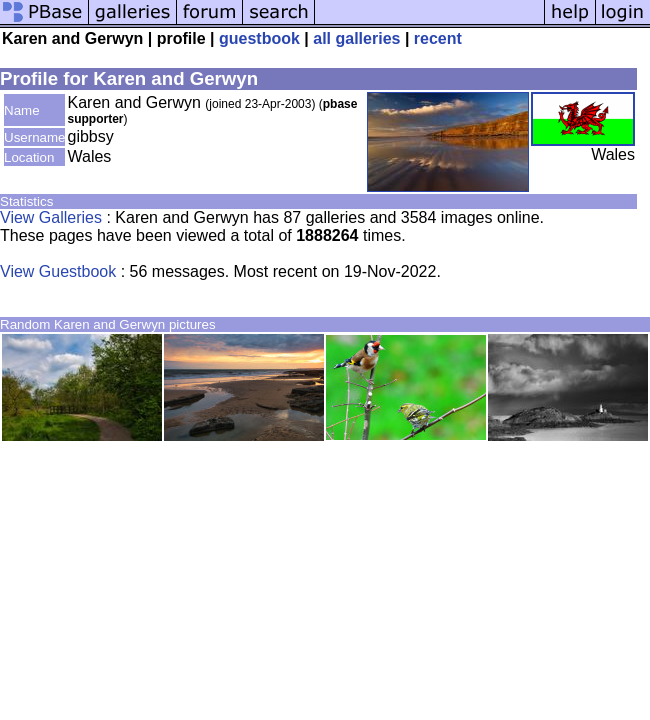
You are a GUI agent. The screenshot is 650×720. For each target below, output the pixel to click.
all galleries (356, 38)
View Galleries (51, 217)
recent (438, 38)
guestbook (259, 38)
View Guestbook (58, 271)
